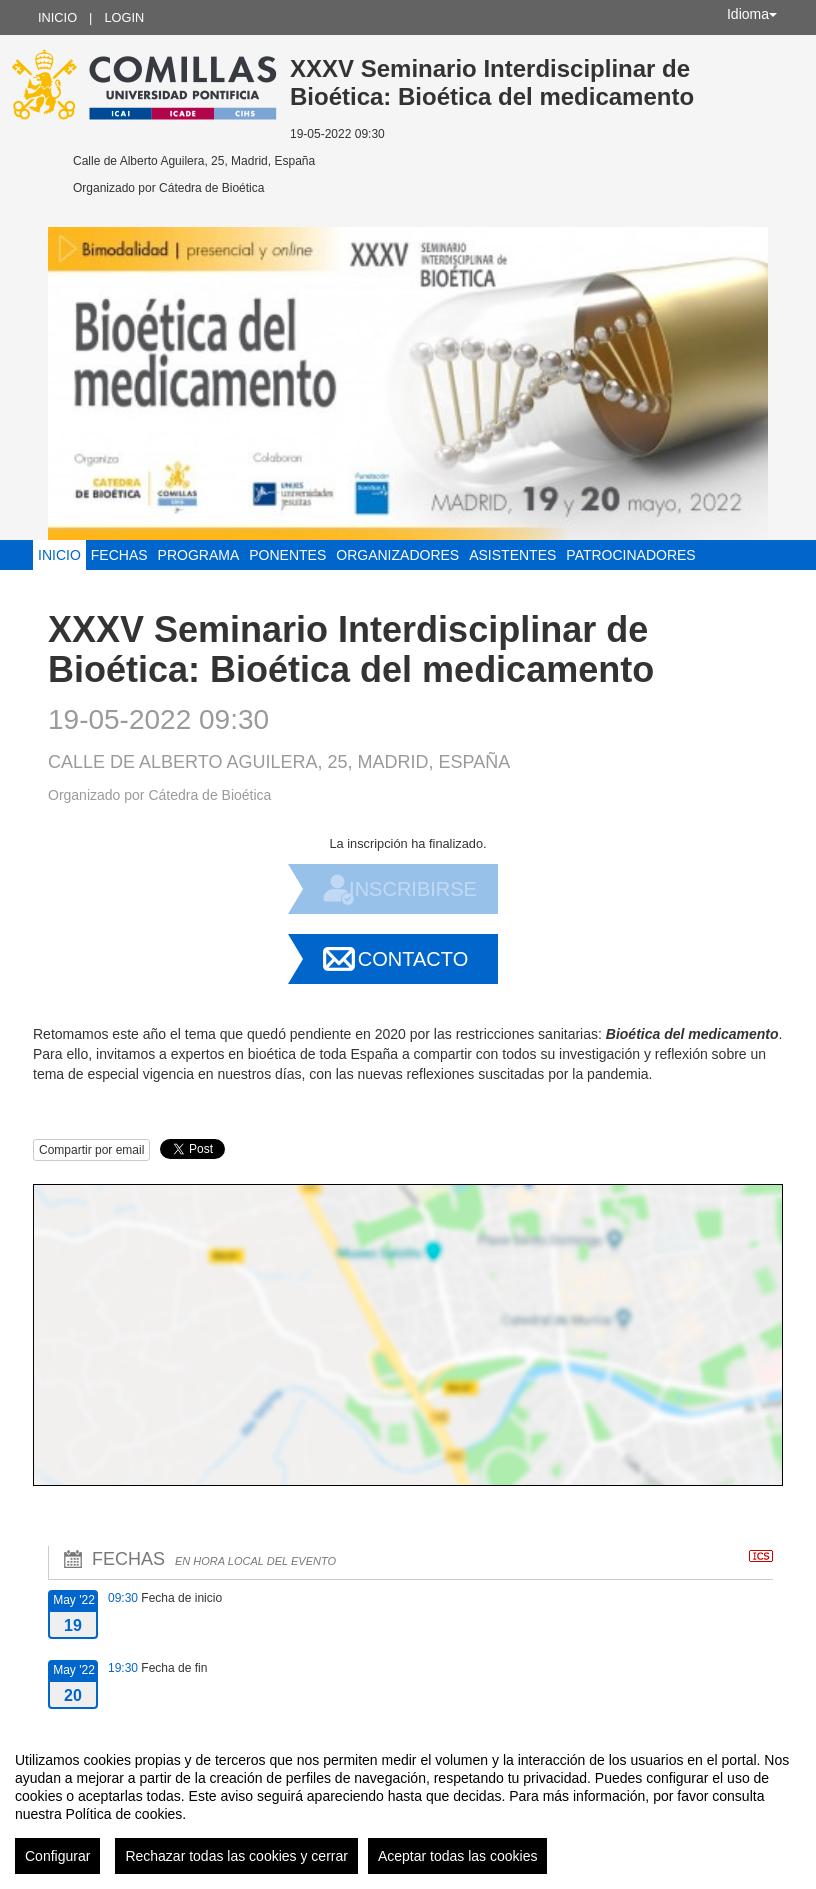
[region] (408, 1805)
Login (124, 17)
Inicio (57, 17)
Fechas (119, 555)
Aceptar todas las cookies (458, 1856)
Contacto (413, 959)
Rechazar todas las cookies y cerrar (236, 1856)
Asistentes (512, 555)
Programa (199, 555)
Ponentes (287, 555)
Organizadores (397, 555)
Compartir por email (91, 1150)
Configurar (57, 1856)
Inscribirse (413, 889)
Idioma (752, 14)
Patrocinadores (630, 555)
